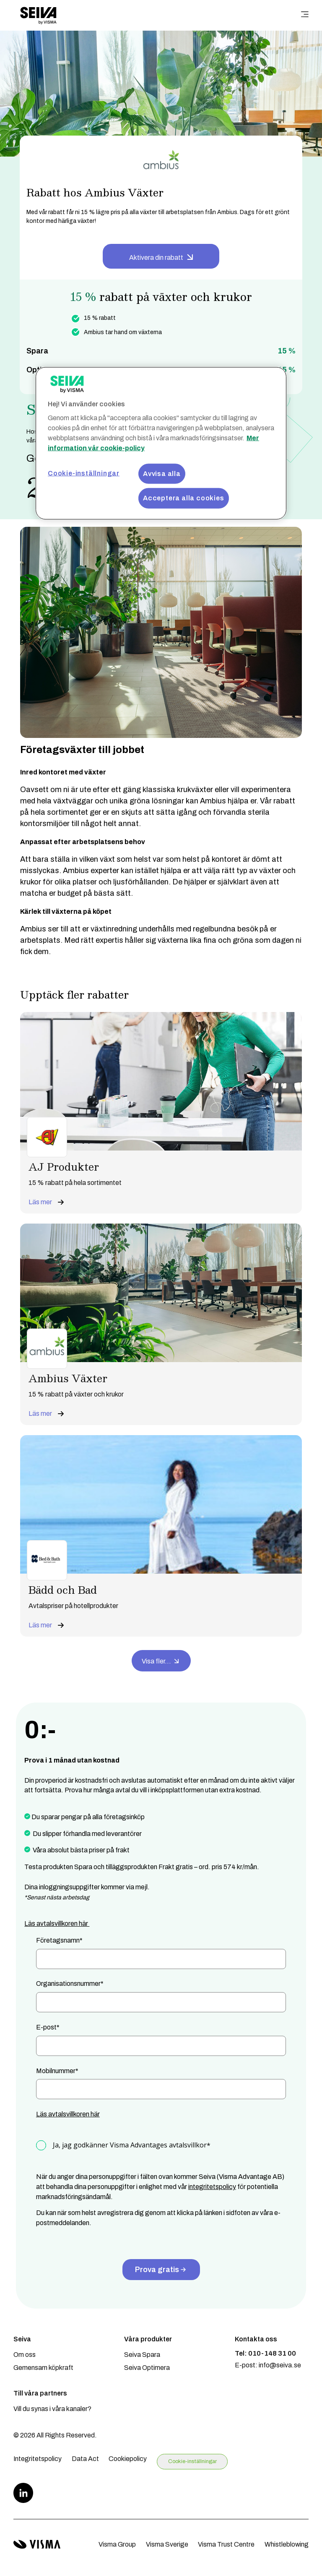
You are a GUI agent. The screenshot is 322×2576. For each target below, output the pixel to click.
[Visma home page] (36, 2544)
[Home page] (38, 15)
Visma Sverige (167, 2544)
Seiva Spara (142, 2354)
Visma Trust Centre (226, 2544)
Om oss (24, 2354)
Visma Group (117, 2544)
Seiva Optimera (147, 2367)
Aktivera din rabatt (156, 257)
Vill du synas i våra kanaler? (52, 2408)
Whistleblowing (287, 2544)
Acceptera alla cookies (183, 498)
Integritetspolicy (37, 2458)
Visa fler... (161, 1660)
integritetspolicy (212, 2186)
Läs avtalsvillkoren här (56, 1923)
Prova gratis (161, 2269)
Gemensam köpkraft (43, 2367)
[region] (161, 443)
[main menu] (304, 15)
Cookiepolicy (128, 2458)
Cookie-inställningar (192, 2461)
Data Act (85, 2458)
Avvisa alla (162, 473)
